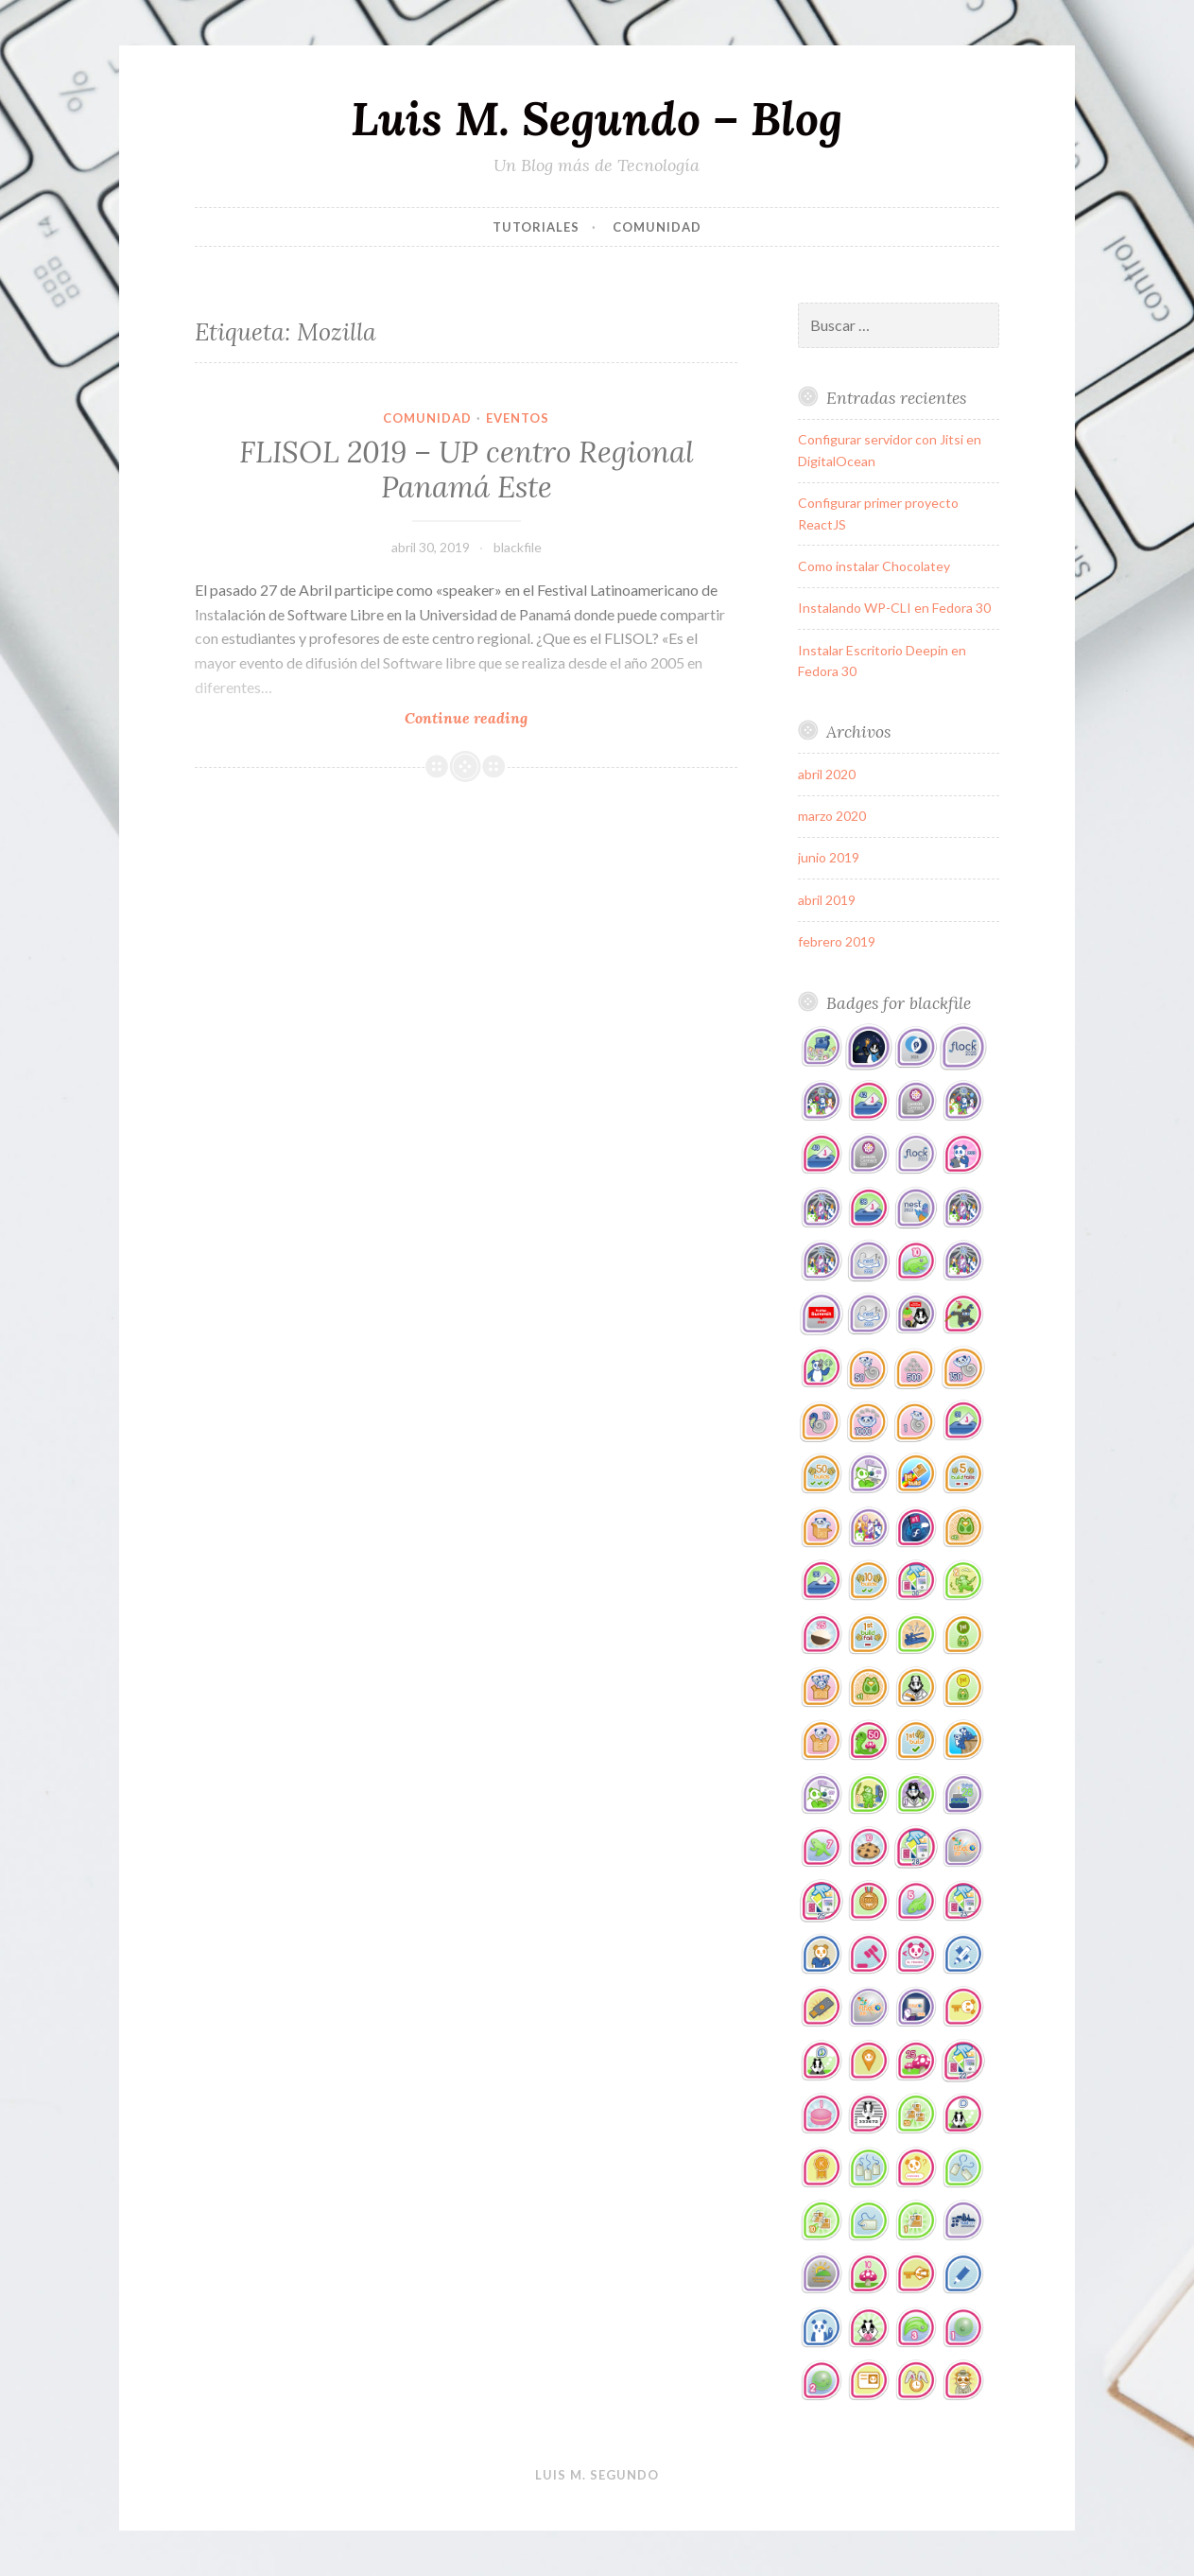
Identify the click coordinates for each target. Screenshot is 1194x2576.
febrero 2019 (836, 941)
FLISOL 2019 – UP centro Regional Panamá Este (466, 470)
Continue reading (496, 717)
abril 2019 (827, 900)
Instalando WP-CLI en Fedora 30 (894, 608)
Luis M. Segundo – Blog (596, 118)
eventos (517, 418)
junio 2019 (828, 857)
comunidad (657, 227)
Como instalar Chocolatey (874, 566)
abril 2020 (827, 774)
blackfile (517, 547)
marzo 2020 (832, 816)
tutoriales (536, 227)
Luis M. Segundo (597, 2474)
